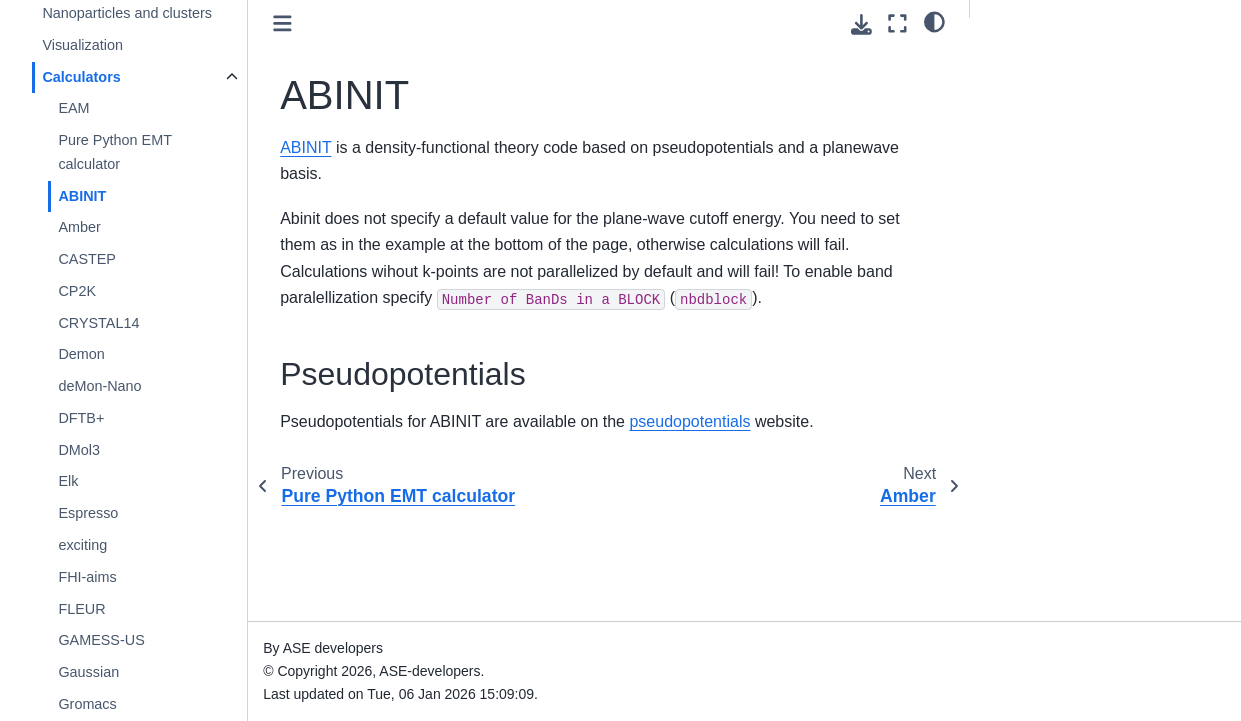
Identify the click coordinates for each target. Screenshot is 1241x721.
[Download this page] (861, 24)
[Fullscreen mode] (897, 23)
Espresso (88, 513)
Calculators (81, 77)
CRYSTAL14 (98, 323)
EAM (73, 108)
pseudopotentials (689, 421)
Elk (68, 481)
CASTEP (87, 259)
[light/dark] (934, 21)
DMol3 (79, 450)
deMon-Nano (99, 386)
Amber (79, 227)
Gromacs (87, 704)
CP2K (77, 291)
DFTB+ (81, 418)
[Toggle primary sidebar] (282, 23)
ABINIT (82, 196)
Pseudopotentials (1041, 61)
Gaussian (88, 672)
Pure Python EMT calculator (114, 152)
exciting (82, 545)
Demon (81, 354)
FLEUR (81, 609)
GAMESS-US (101, 640)
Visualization (82, 45)
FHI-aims (87, 577)
